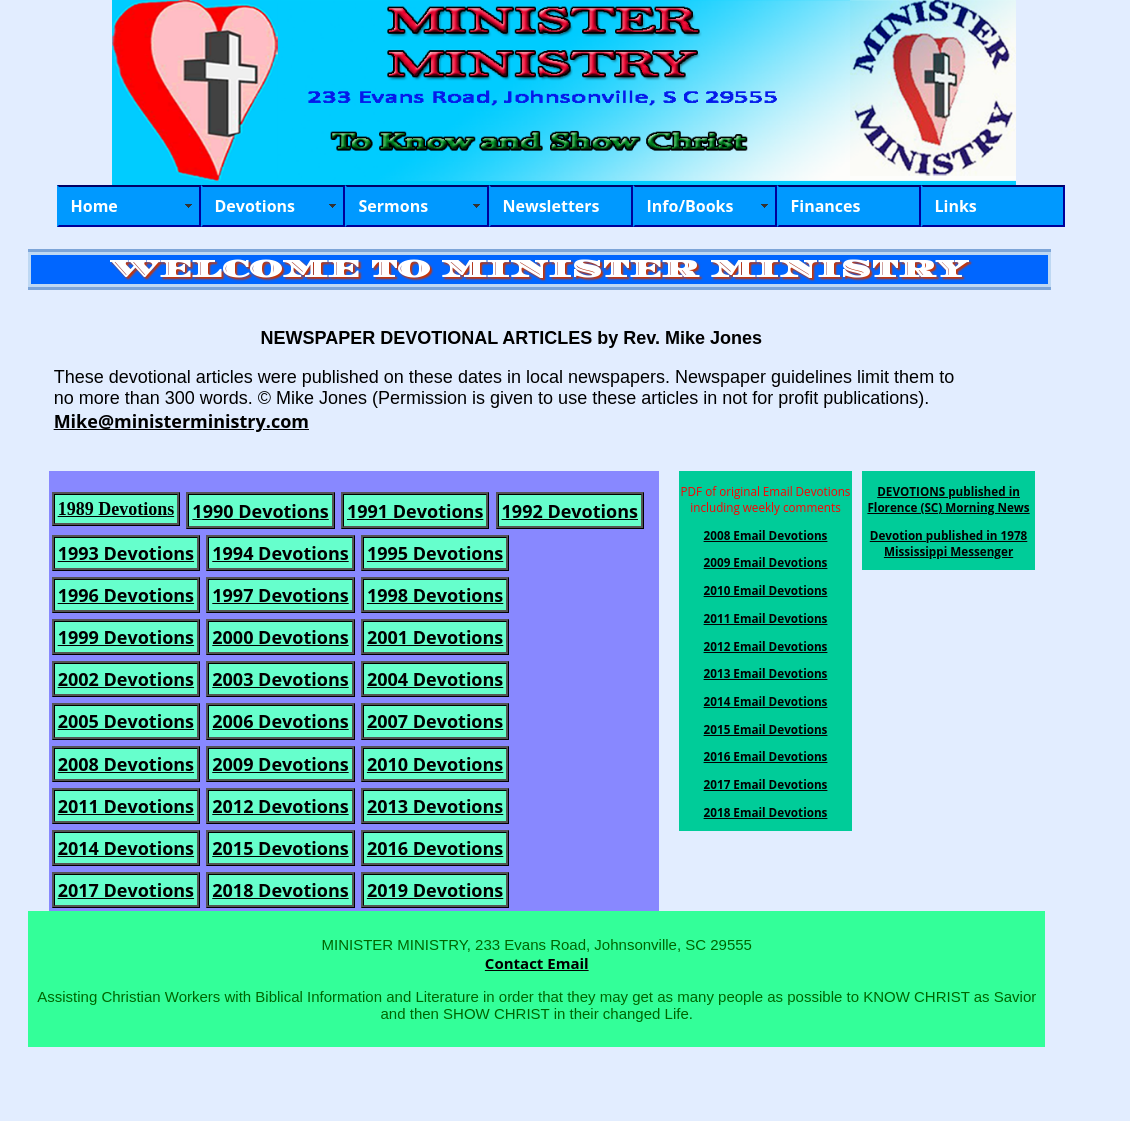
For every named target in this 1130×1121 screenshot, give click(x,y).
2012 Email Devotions (766, 646)
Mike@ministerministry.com (181, 421)
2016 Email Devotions (766, 756)
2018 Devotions (280, 890)
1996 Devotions (126, 595)
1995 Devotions (435, 553)
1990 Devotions (260, 511)
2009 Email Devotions (766, 562)
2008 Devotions (126, 764)
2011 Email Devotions (766, 618)
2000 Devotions (280, 637)
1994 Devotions (280, 553)
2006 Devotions (280, 721)
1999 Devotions (126, 637)
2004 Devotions (435, 679)
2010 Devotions (435, 764)
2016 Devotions (435, 848)
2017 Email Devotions (766, 784)
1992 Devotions (570, 511)
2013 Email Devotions (766, 673)
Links (956, 206)
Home (94, 206)
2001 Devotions (435, 637)
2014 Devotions (126, 848)
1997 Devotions (280, 595)
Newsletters (551, 206)
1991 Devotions (415, 511)
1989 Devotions (116, 509)
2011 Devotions (126, 806)
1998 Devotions (435, 595)
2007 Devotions (435, 721)
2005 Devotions (126, 721)
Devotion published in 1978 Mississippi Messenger (949, 543)
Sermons (394, 206)
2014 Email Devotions (766, 701)
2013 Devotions (435, 806)
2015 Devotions (280, 848)
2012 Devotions (280, 806)
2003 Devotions (280, 679)
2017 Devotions (126, 890)
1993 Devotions (126, 553)
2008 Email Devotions (766, 535)
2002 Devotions (126, 679)
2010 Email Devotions (766, 590)
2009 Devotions (280, 764)
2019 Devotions (435, 890)
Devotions (255, 206)
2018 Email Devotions (766, 812)
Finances (826, 206)
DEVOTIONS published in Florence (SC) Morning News (948, 499)
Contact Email (537, 963)
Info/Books (690, 206)
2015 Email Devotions (766, 729)
